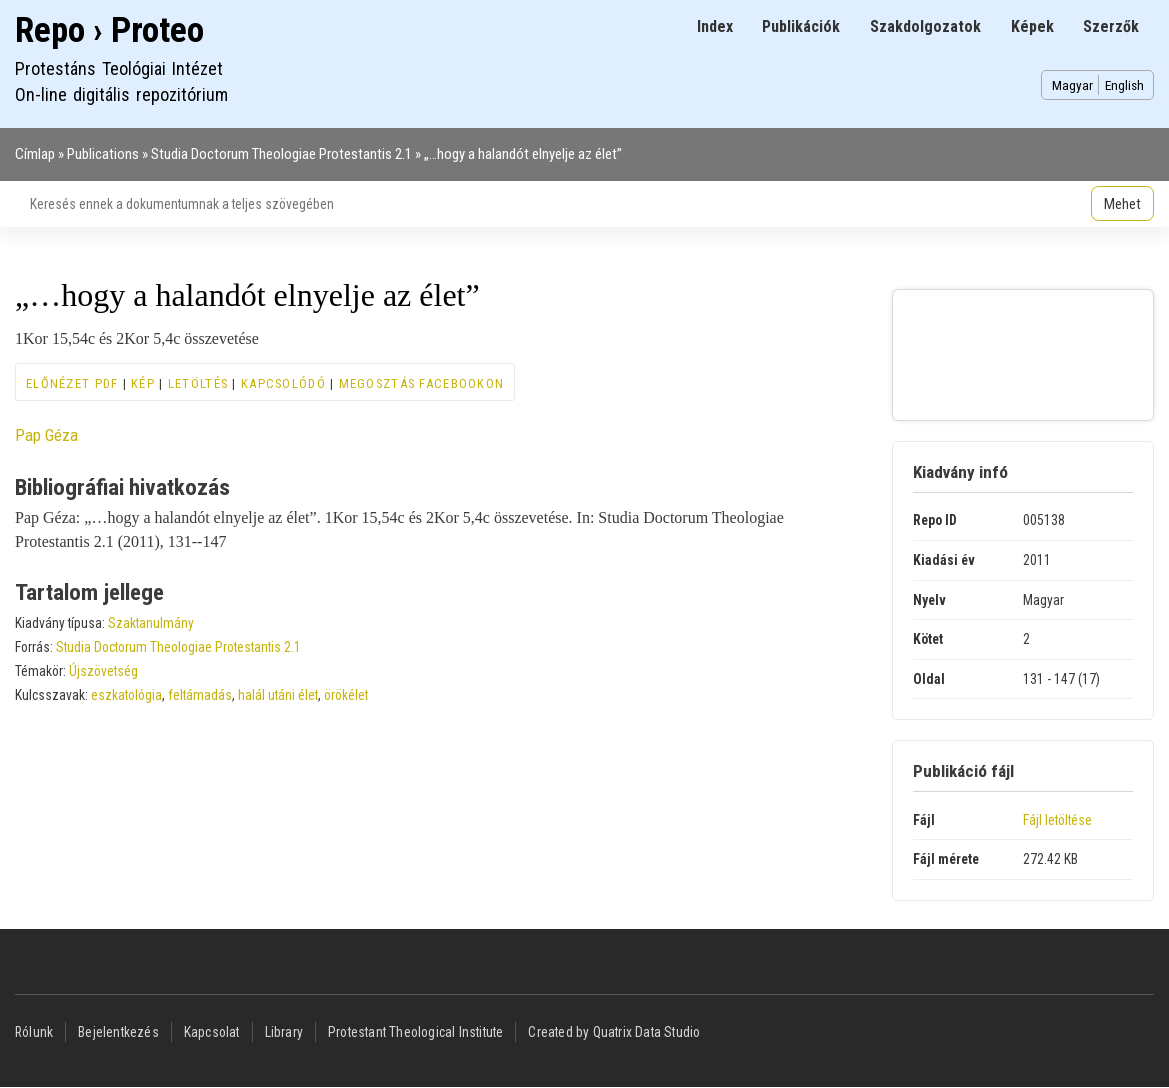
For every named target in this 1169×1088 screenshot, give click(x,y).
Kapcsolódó (283, 383)
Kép (143, 383)
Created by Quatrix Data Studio (614, 1032)
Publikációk (801, 26)
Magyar (1072, 85)
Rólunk (34, 1032)
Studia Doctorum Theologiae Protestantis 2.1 (281, 154)
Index (715, 26)
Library (284, 1032)
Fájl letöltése (1057, 820)
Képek (1032, 26)
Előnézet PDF (72, 383)
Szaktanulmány (151, 623)
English (1124, 85)
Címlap (35, 154)
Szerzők (1111, 26)
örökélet (346, 695)
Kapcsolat (212, 1032)
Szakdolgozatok (925, 26)
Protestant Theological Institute (415, 1032)
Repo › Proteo (109, 30)
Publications (103, 154)
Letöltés (198, 383)
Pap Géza (46, 435)
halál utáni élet (278, 695)
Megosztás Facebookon (422, 383)
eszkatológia (126, 695)
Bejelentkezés (118, 1032)
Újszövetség (103, 671)
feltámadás (200, 695)
